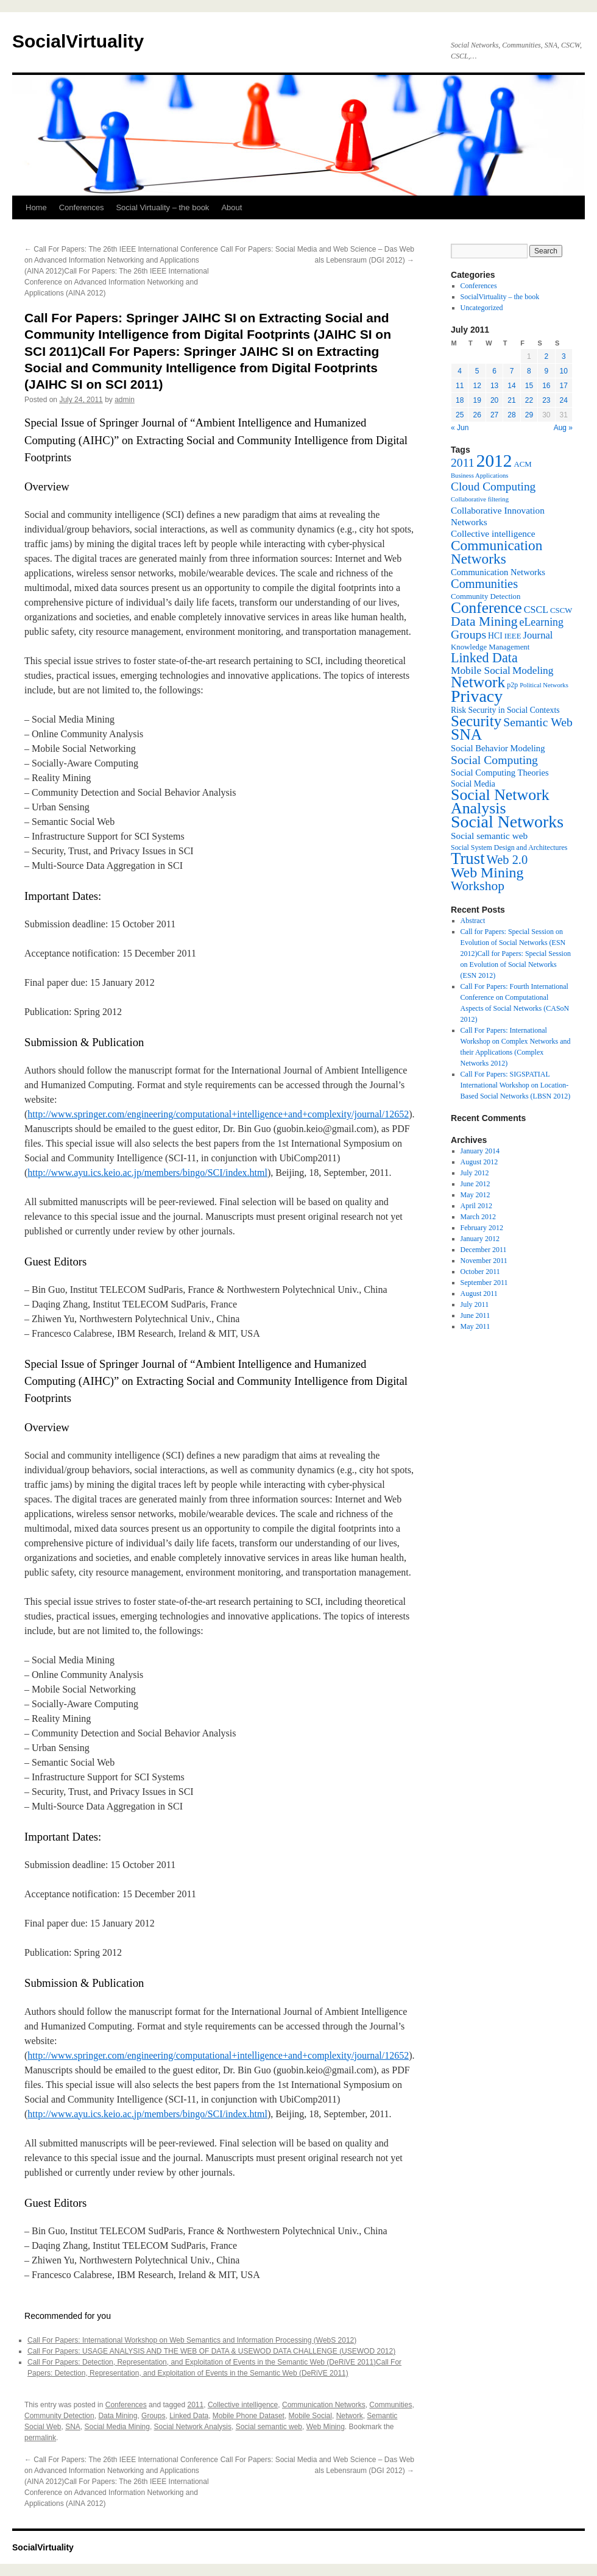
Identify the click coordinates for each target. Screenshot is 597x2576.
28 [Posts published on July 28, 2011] (511, 415)
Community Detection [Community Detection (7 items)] (485, 596)
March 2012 (478, 1216)
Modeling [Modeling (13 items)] (533, 670)
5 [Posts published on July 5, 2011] (477, 371)
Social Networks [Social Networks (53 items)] (507, 821)
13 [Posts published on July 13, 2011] (494, 385)
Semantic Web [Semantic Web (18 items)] (538, 722)
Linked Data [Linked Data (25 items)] (484, 657)
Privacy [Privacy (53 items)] (477, 696)
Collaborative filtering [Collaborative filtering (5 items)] (480, 499)
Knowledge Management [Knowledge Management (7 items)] (490, 647)
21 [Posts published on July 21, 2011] (511, 400)
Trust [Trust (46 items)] (468, 858)
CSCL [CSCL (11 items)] (536, 609)
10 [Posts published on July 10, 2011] (564, 371)
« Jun (459, 427)
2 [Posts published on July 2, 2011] (546, 356)
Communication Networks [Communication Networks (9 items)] (498, 572)
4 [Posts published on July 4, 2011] (459, 371)
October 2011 (480, 1271)
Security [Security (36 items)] (476, 721)
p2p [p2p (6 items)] (512, 685)
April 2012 (476, 1205)
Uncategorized (482, 307)
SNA (72, 2426)
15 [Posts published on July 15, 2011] (529, 385)
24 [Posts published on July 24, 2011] (564, 400)
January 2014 (480, 1151)
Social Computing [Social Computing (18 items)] (494, 759)
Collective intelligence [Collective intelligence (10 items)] (493, 533)
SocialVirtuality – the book (500, 296)
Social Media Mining (117, 2426)
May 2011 (475, 1326)
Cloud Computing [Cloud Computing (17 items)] (493, 486)
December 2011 (484, 1249)
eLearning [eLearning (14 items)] (541, 622)
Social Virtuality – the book (162, 207)
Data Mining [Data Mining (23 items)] (484, 621)
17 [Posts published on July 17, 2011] (564, 385)
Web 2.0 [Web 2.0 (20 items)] (507, 859)
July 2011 (475, 1304)
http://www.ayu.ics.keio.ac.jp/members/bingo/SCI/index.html (147, 1172)
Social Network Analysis (192, 2426)
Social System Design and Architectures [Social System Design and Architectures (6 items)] (509, 847)
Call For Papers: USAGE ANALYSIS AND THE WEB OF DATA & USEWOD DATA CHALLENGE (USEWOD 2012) (211, 2351)
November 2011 (484, 1260)
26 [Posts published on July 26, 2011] (477, 415)
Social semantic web (269, 2426)
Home (36, 207)
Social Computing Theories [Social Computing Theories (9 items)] (500, 772)
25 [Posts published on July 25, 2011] (460, 415)
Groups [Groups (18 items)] (468, 634)
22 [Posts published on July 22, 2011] (529, 400)
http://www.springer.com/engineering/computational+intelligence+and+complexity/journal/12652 (218, 1114)
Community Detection (59, 2415)
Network (349, 2415)
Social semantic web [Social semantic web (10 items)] (489, 835)
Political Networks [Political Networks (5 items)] (544, 685)
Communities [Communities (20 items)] (484, 583)
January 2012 (480, 1238)
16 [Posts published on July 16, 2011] (546, 385)
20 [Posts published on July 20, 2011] (494, 400)
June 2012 (475, 1184)
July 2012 (475, 1173)
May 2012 (475, 1195)
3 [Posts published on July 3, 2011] (564, 356)
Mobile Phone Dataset (248, 2415)
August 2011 (479, 1293)
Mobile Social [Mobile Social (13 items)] (480, 670)
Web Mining (325, 2426)
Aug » (563, 427)
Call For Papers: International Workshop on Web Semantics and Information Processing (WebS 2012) (191, 2340)
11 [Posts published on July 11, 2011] (460, 385)
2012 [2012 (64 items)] (494, 460)
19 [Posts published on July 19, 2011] (477, 400)
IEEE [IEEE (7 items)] (512, 636)
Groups (153, 2415)
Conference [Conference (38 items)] (486, 607)
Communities (390, 2405)
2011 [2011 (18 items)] (463, 462)
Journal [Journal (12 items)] (538, 635)
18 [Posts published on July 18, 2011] (460, 400)
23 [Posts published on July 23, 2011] (546, 400)
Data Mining (117, 2415)
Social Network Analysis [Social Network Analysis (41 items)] (500, 801)
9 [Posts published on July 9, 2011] (546, 371)
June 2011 (475, 1315)
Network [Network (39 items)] (478, 682)
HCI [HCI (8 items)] (495, 635)
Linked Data (188, 2415)
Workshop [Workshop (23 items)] (477, 886)
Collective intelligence (243, 2405)
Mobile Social (310, 2415)
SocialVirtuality (78, 41)
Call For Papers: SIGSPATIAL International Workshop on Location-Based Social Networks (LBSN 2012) (516, 1085)
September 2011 (484, 1282)
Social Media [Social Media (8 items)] (473, 783)
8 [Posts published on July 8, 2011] (529, 371)
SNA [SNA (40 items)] (466, 734)
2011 (196, 2405)
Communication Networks (324, 2405)
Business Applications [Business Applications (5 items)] (479, 475)
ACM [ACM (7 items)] (522, 464)
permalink (40, 2437)
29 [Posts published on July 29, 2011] (529, 415)
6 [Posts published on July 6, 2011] (494, 371)
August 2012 (479, 1162)
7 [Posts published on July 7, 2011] (512, 371)
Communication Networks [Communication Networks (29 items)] (496, 552)
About (231, 207)
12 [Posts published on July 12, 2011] (477, 385)
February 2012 (482, 1227)
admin (125, 399)
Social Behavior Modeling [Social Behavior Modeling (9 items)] (498, 748)
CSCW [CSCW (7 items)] (561, 610)
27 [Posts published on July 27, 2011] (494, 415)
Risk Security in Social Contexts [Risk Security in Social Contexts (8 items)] (505, 710)
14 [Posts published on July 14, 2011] (511, 385)
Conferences (81, 207)
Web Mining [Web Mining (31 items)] (487, 872)
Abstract (473, 920)
